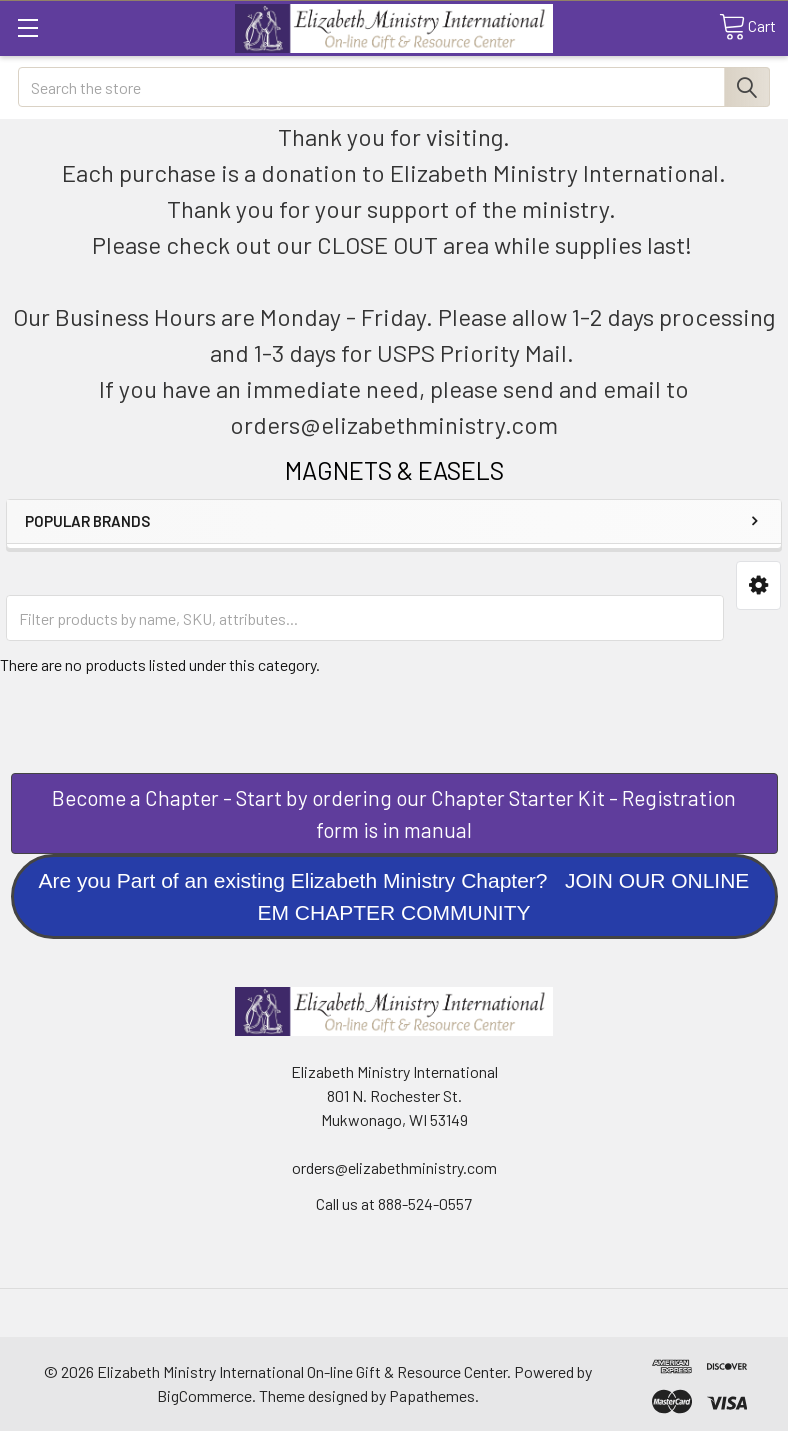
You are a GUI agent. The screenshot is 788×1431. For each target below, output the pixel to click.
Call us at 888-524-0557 (394, 1203)
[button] (758, 585)
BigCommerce (204, 1395)
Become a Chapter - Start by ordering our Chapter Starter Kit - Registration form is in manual (394, 813)
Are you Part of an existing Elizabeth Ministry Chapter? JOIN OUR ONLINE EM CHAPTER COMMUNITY (394, 896)
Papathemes (432, 1395)
